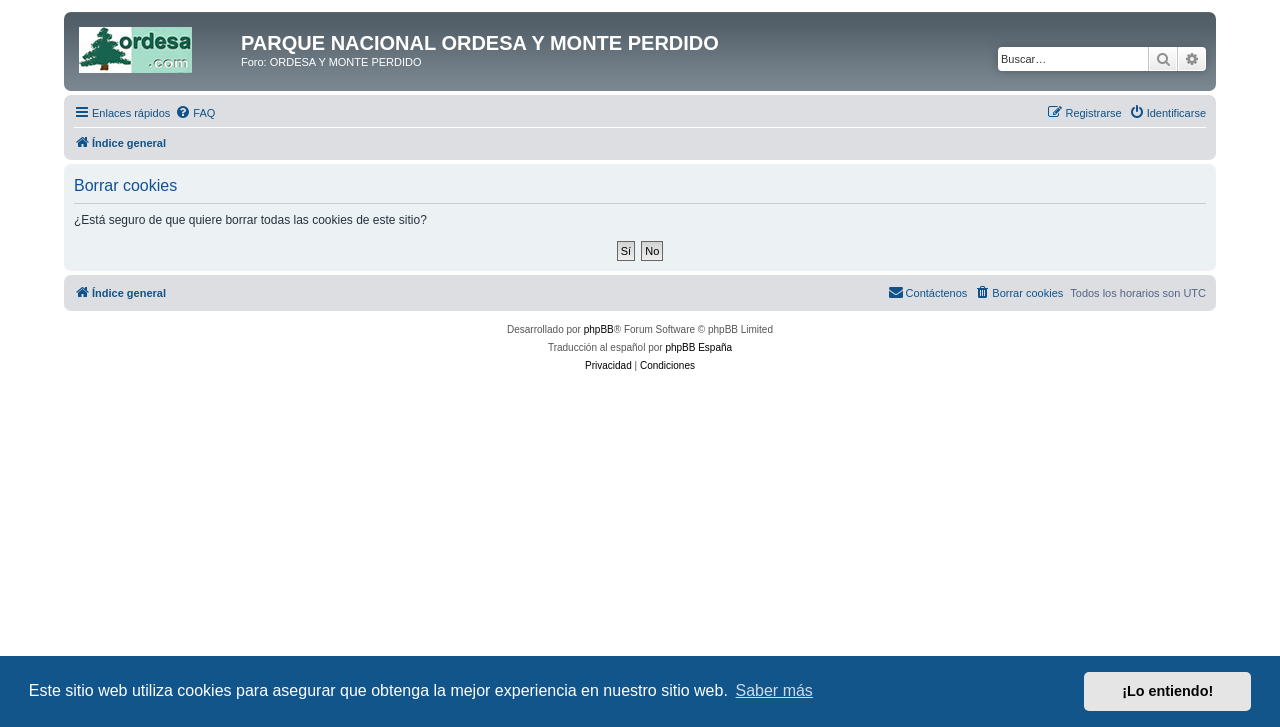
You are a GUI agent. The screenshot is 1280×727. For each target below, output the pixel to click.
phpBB (599, 329)
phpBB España (698, 347)
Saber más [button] (774, 690)
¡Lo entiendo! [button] (1167, 691)
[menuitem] (195, 113)
